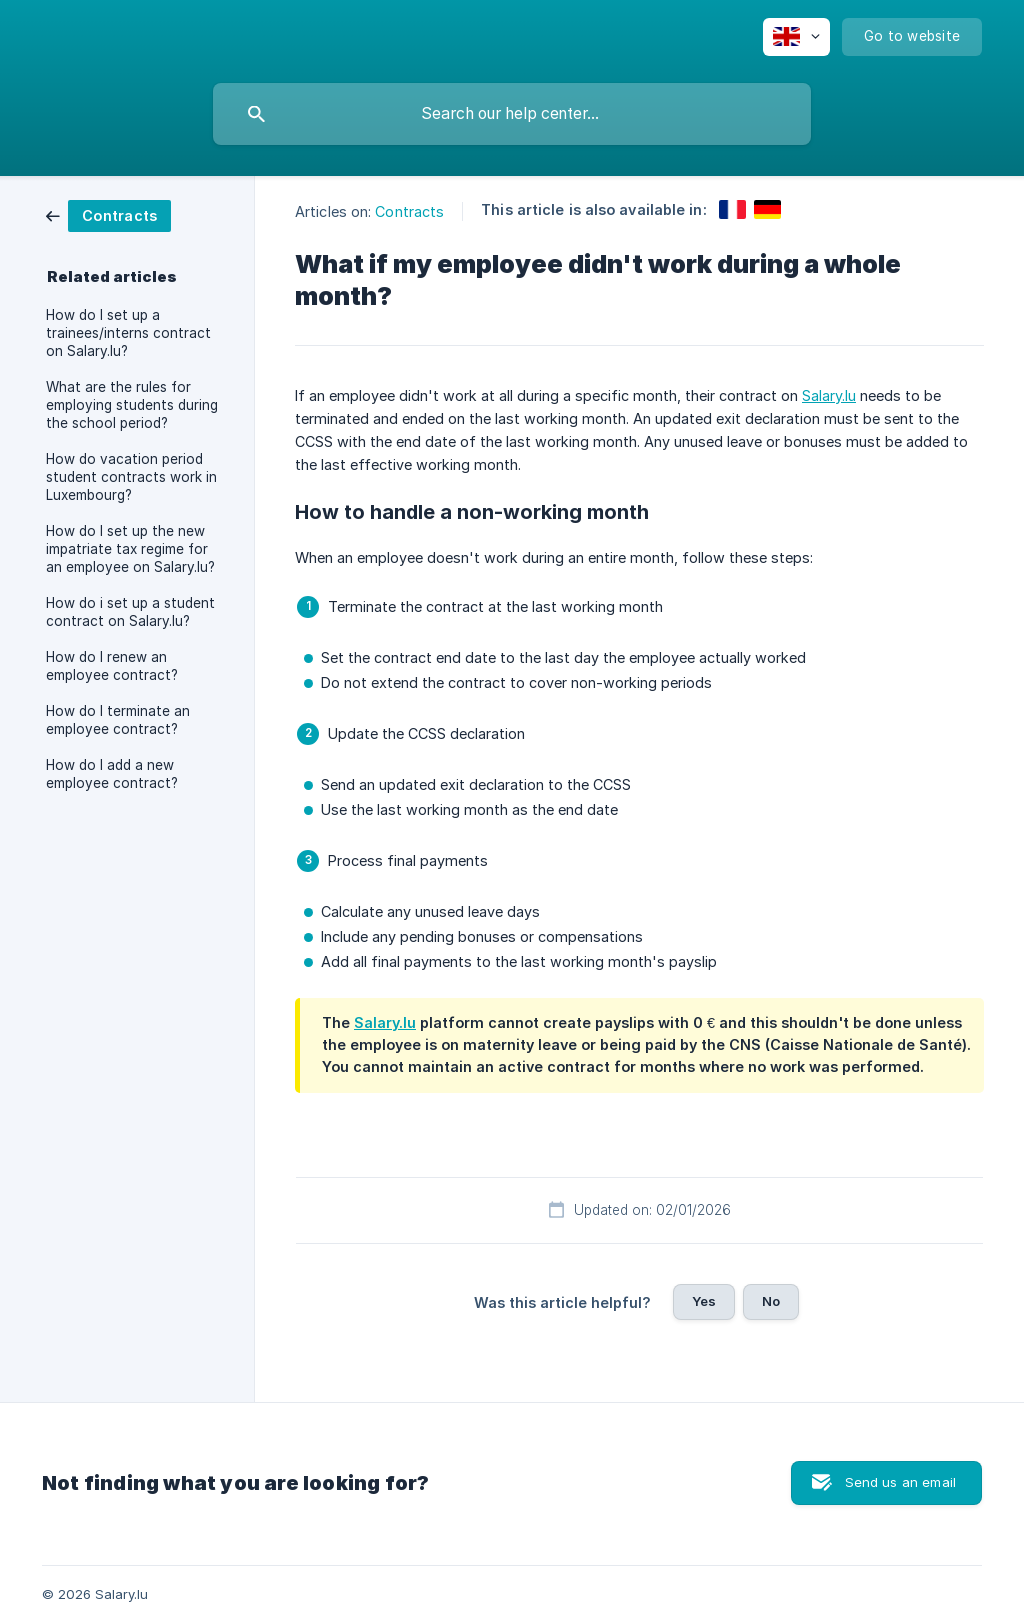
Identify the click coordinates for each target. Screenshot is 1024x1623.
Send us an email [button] (900, 1482)
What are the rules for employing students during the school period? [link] (132, 405)
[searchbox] (512, 114)
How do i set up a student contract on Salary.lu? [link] (130, 612)
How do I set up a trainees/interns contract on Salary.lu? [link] (128, 333)
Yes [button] (704, 1301)
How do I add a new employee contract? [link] (112, 774)
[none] (796, 37)
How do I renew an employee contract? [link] (112, 666)
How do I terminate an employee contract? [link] (118, 720)
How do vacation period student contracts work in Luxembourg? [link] (131, 477)
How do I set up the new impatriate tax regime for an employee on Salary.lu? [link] (130, 549)
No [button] (771, 1301)
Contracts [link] (409, 211)
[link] (108, 214)
